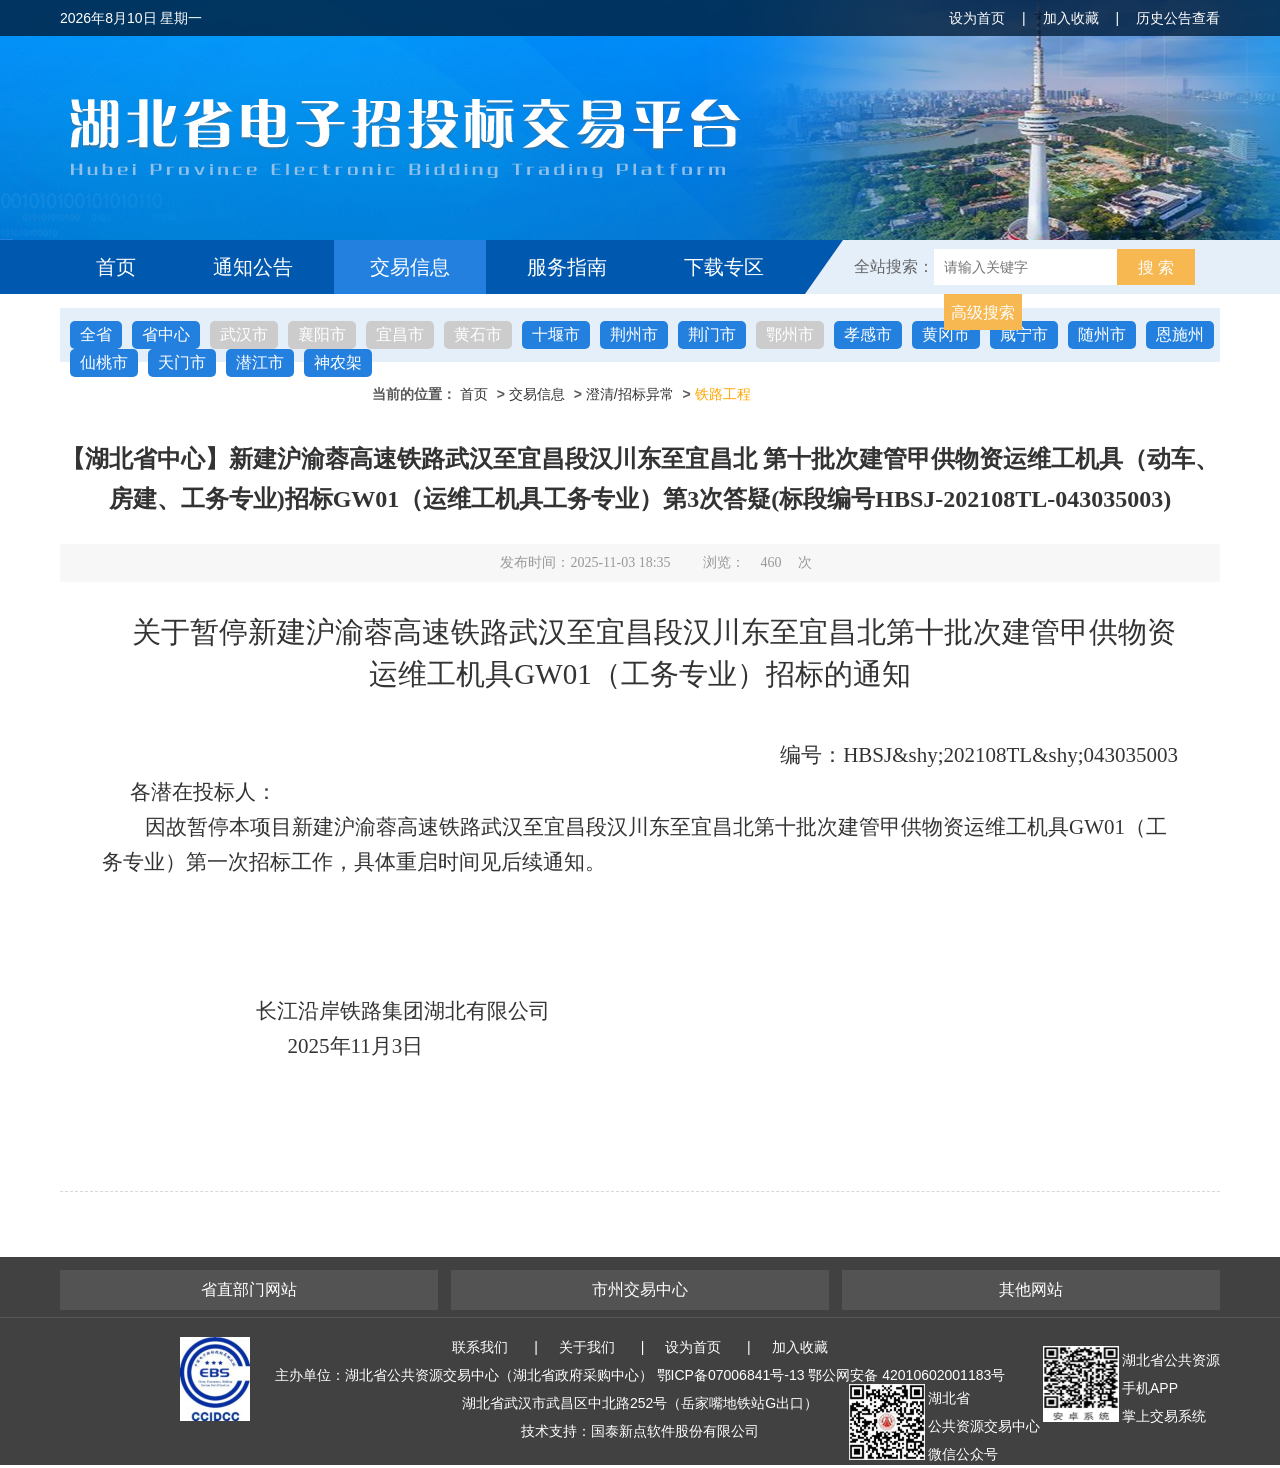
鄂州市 (790, 334)
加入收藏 (1071, 18)
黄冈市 (946, 334)
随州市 (1102, 334)
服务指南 (567, 267)
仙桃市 (104, 362)
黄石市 (478, 334)
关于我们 (587, 1347)
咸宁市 (1024, 334)
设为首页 (977, 18)
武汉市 (244, 334)
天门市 (182, 362)
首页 (116, 267)
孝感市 (868, 334)
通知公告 (253, 267)
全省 (96, 334)
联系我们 (480, 1347)
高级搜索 (983, 312)
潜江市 (260, 362)
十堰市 (556, 334)
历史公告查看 (1178, 18)
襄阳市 (322, 334)
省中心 (166, 334)
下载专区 (724, 267)
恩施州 (1180, 334)
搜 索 (1156, 267)
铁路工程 (723, 394)
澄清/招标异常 (630, 394)
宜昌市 (400, 334)
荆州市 (634, 334)
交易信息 (410, 267)
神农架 (338, 362)
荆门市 (712, 334)
